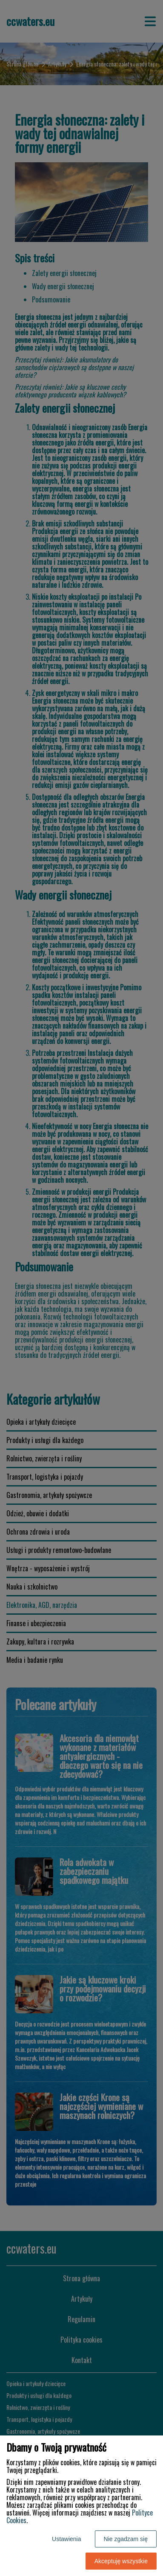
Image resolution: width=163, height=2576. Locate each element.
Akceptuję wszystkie (121, 2561)
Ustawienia (66, 2539)
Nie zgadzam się (126, 2539)
